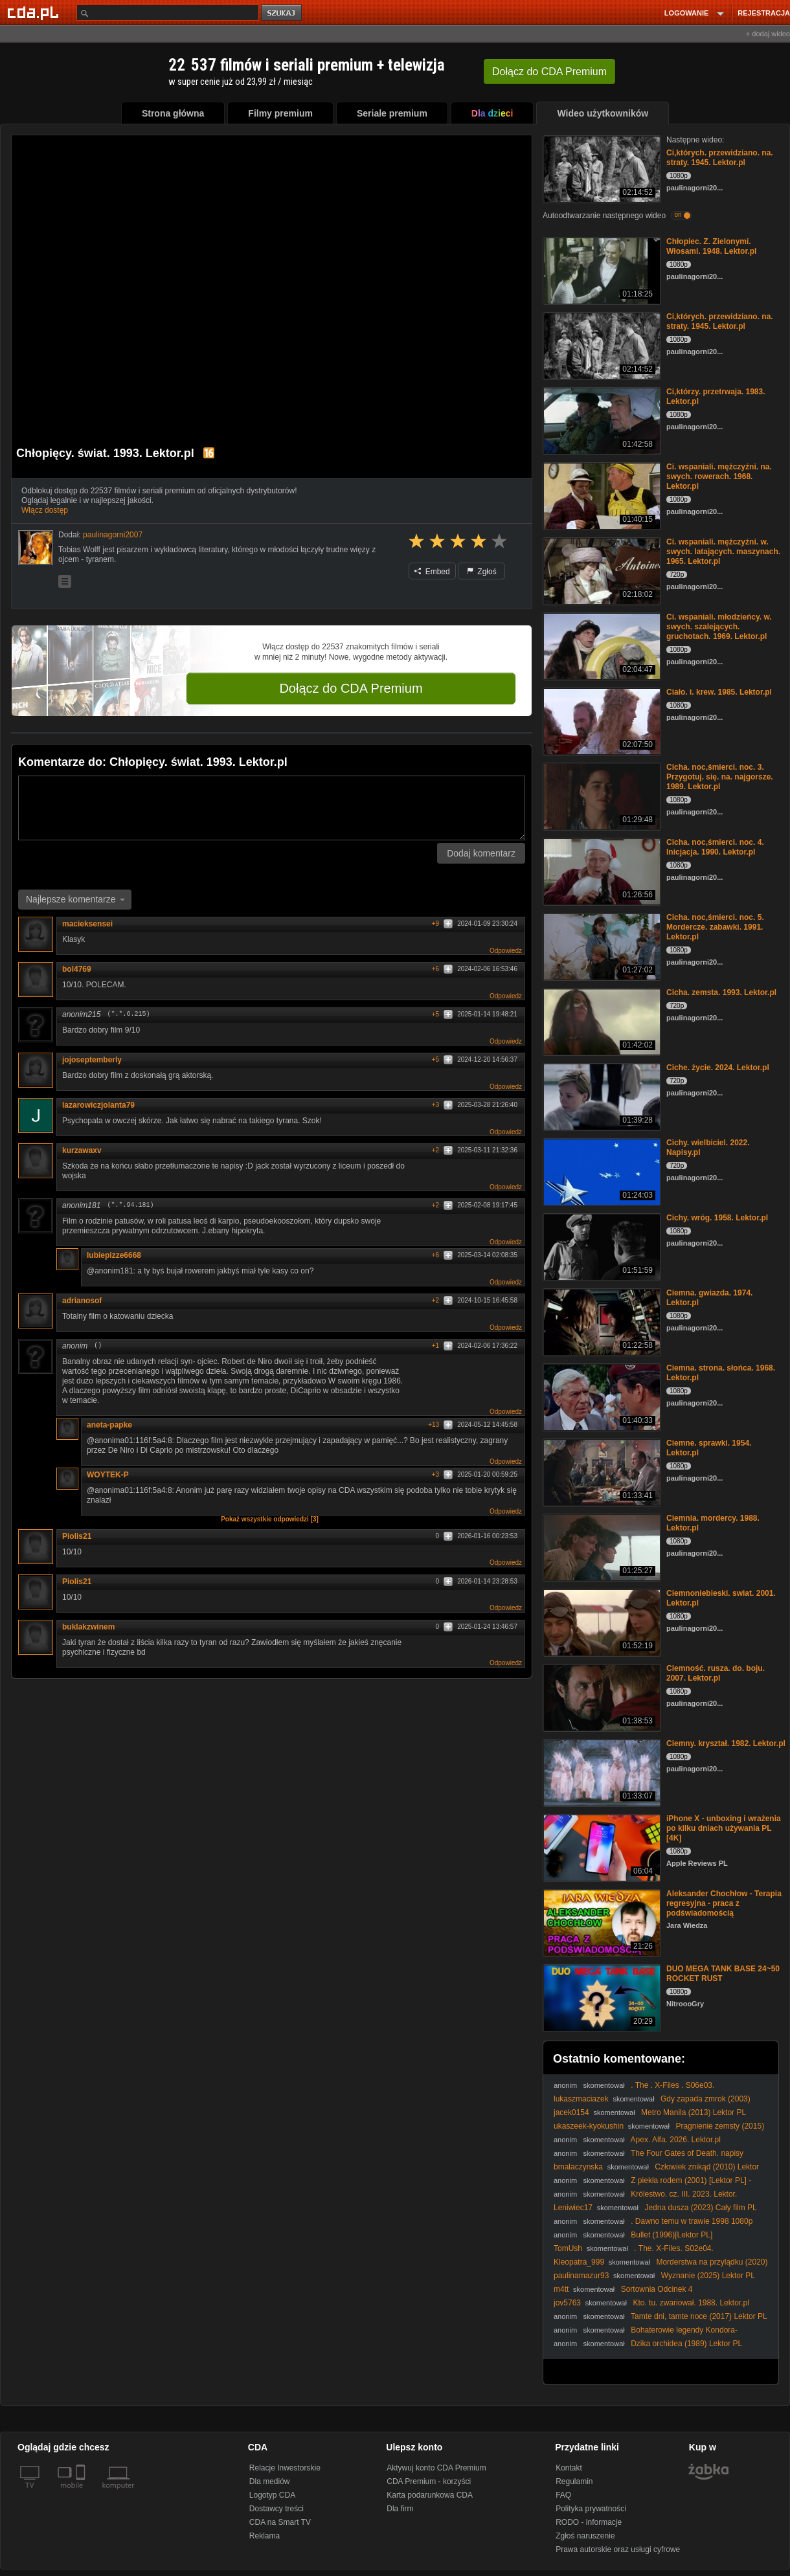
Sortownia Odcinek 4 (657, 2289)
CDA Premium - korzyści (429, 2481)
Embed (431, 571)
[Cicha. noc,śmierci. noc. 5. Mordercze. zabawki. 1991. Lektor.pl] (601, 945)
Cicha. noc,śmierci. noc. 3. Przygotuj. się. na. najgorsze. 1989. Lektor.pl (719, 777)
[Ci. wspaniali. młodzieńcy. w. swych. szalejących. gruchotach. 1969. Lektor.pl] (601, 645)
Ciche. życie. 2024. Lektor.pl (717, 1067)
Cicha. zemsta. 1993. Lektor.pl (721, 992)
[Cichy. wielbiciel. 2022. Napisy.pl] (601, 1171)
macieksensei (87, 923)
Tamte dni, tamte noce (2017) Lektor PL (699, 2316)
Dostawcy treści (276, 2508)
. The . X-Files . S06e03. (672, 2085)
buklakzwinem (88, 1626)
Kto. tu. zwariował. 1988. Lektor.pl (691, 2302)
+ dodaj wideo (768, 34)
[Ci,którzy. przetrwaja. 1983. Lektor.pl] (601, 420)
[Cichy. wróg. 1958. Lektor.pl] (601, 1246)
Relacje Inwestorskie (285, 2467)
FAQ (563, 2495)
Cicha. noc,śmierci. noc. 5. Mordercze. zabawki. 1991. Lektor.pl (715, 927)
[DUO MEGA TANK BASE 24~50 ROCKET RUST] (601, 1997)
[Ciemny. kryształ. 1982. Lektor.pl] (601, 1771)
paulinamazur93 (581, 2275)
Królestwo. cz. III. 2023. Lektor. (684, 2194)
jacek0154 (571, 2112)
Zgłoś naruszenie (585, 2535)
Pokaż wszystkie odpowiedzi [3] (270, 1519)
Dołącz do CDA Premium (350, 688)
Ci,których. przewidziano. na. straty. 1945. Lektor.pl (719, 157)
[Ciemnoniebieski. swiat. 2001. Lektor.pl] (601, 1621)
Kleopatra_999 (579, 2262)
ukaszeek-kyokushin (589, 2126)
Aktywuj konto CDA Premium (436, 2467)
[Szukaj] (167, 13)
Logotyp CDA (272, 2495)
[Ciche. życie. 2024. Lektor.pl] (601, 1095)
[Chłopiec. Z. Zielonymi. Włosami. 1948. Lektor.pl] (601, 269)
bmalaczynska (578, 2166)
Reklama (264, 2535)
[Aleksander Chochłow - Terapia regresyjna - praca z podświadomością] (601, 1921)
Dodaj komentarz (481, 853)
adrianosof (82, 1300)
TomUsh (568, 2248)
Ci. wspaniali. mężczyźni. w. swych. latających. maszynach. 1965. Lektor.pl (723, 551)
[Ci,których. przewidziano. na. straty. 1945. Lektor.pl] (601, 168)
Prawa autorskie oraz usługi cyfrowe (618, 2549)
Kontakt (569, 2467)
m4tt (561, 2289)
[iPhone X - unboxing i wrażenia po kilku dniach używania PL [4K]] (601, 1846)
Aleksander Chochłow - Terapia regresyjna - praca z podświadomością (724, 1903)
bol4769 (76, 969)
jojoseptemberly (92, 1059)
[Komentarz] (271, 808)
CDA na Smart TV (280, 2522)
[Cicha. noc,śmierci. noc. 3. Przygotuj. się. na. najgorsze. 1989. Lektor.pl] (601, 795)
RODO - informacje (589, 2522)
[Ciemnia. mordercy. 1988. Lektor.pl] (601, 1546)
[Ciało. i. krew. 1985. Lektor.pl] (601, 720)
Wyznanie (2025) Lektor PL (708, 2275)
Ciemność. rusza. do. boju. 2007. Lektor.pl (715, 1673)
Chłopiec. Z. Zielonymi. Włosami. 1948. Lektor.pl (711, 246)
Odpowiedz (506, 950)
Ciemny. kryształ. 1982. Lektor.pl (725, 1743)
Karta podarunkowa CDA (430, 2495)
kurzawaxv (82, 1150)
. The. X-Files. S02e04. (674, 2248)
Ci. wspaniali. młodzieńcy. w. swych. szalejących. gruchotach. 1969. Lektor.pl (719, 626)
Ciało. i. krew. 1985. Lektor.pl (719, 692)
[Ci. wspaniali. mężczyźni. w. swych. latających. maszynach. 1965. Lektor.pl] (601, 570)
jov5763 (567, 2302)
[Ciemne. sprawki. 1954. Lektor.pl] (601, 1471)
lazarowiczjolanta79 (98, 1105)
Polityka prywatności (591, 2508)
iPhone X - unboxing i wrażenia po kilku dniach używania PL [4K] (723, 1828)
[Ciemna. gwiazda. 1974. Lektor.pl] (601, 1321)
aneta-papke (109, 1424)
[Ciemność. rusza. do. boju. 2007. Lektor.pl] (601, 1696)
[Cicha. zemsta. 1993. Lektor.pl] (601, 1020)
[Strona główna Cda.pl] (35, 12)
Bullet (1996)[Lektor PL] (671, 2234)
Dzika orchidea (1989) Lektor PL (686, 2343)
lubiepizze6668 (114, 1255)
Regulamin (574, 2481)
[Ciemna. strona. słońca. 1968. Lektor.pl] (601, 1396)
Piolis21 (76, 1536)
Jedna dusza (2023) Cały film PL (700, 2207)
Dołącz (549, 71)
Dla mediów (269, 2481)
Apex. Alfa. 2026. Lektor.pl (676, 2139)
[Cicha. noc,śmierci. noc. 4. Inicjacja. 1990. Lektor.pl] (601, 870)
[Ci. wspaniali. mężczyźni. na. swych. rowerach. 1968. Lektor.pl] (601, 495)
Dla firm (400, 2508)
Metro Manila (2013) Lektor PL (693, 2112)
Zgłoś (482, 571)
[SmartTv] (82, 2493)
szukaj (282, 13)
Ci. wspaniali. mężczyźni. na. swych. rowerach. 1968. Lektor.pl (719, 476)
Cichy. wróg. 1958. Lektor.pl (717, 1217)
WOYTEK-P (112, 1474)
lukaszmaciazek (581, 2098)
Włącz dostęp (44, 510)
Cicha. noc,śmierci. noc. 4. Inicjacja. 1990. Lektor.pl (715, 847)
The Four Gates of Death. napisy (687, 2153)
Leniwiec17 (573, 2207)
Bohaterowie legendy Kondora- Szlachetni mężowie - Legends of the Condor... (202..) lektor (657, 2334)
